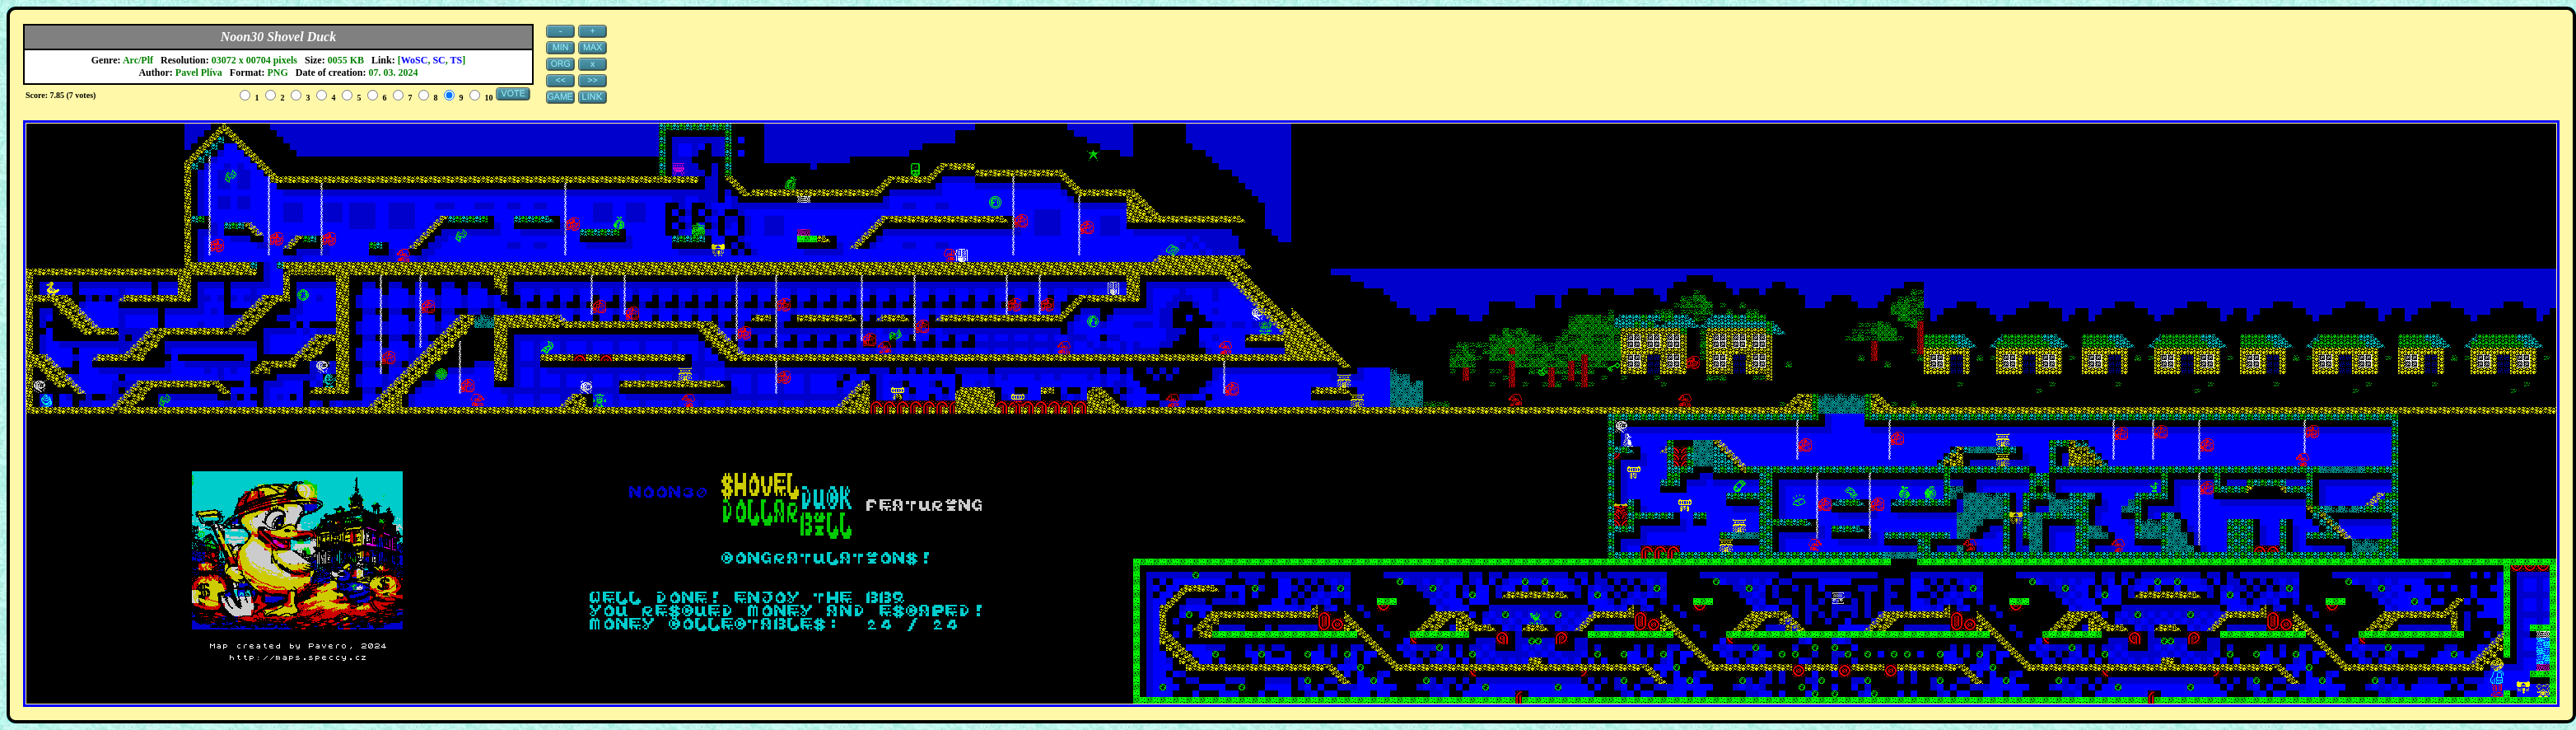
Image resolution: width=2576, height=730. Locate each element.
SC (438, 60)
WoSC (414, 60)
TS (456, 60)
